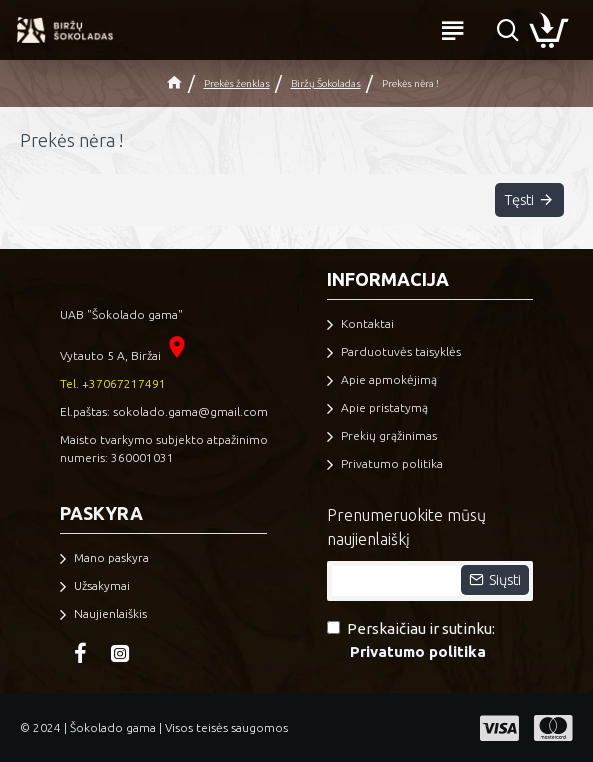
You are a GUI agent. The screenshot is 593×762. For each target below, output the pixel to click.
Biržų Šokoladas (326, 83)
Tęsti (516, 201)
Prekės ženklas (237, 83)
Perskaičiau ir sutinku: (411, 641)
